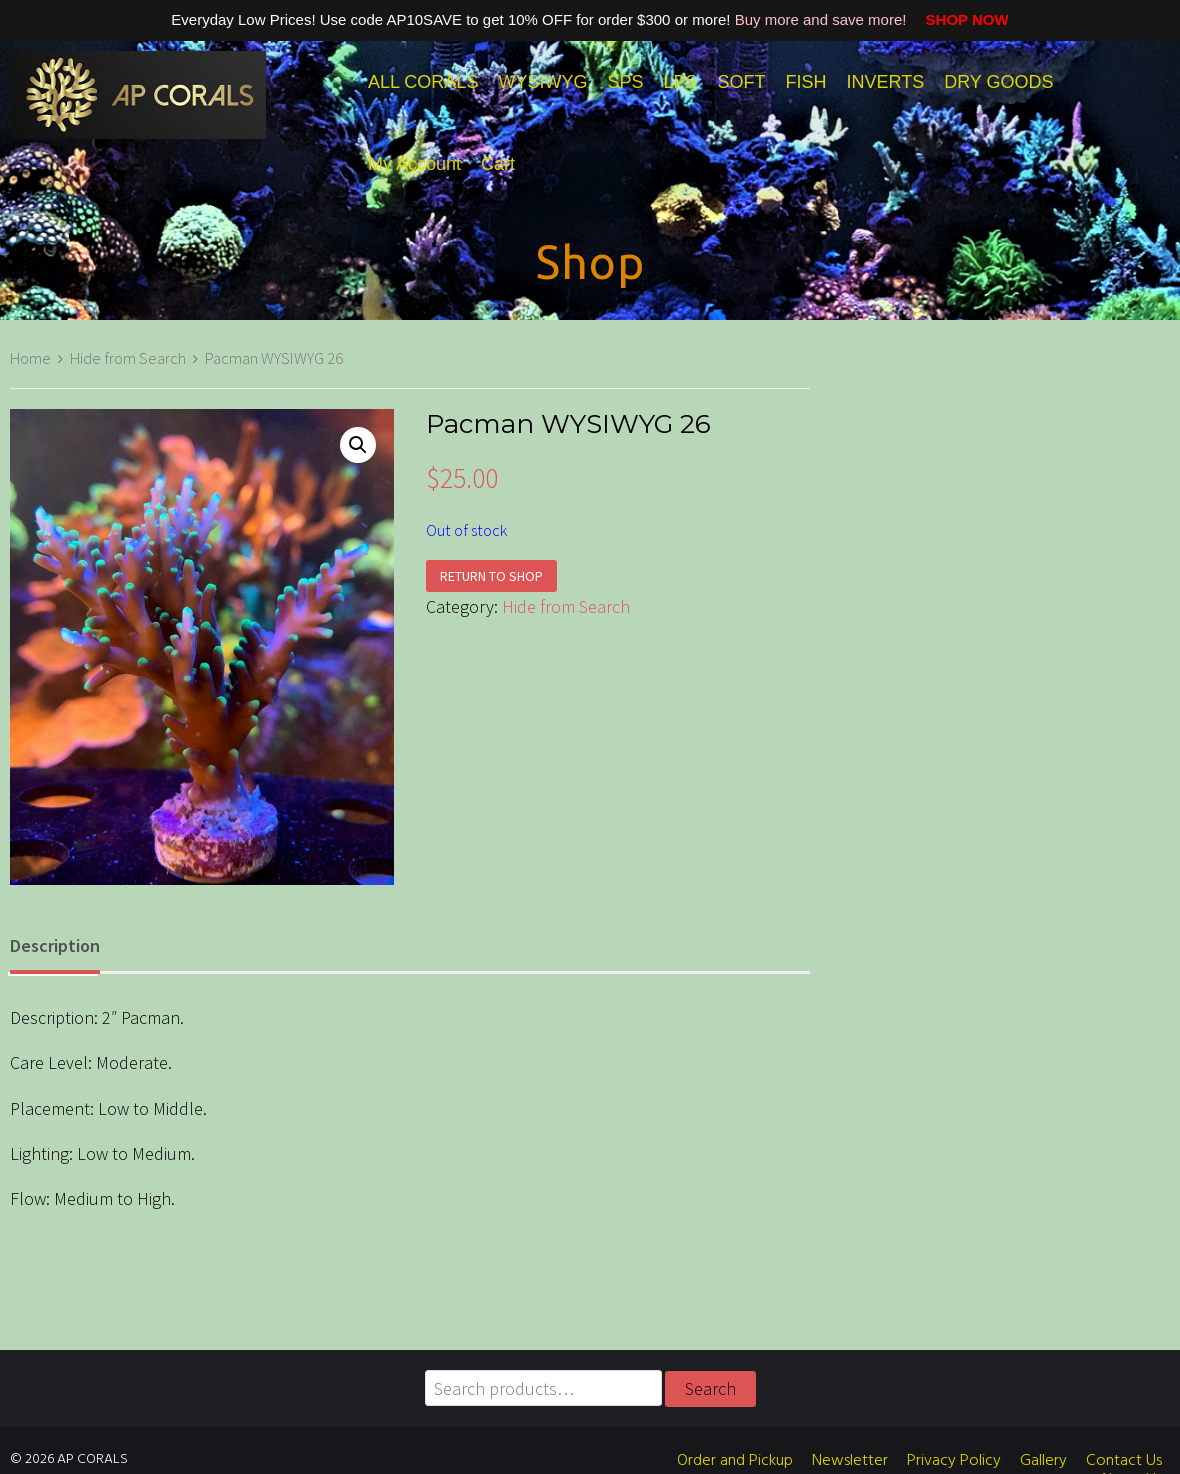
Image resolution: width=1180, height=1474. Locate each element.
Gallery (1043, 1461)
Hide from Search (128, 358)
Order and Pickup (735, 1461)
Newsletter (850, 1461)
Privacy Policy (954, 1461)
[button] (358, 445)
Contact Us (1124, 1461)
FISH (805, 82)
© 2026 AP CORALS (69, 1459)
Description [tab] (55, 945)
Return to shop (491, 576)
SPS (625, 82)
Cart (498, 164)
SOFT (741, 82)
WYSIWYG (542, 82)
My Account (414, 164)
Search (710, 1388)
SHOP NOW (960, 19)
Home (30, 358)
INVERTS (885, 82)
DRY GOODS (998, 82)
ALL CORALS (423, 82)
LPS (680, 82)
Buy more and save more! (823, 19)
